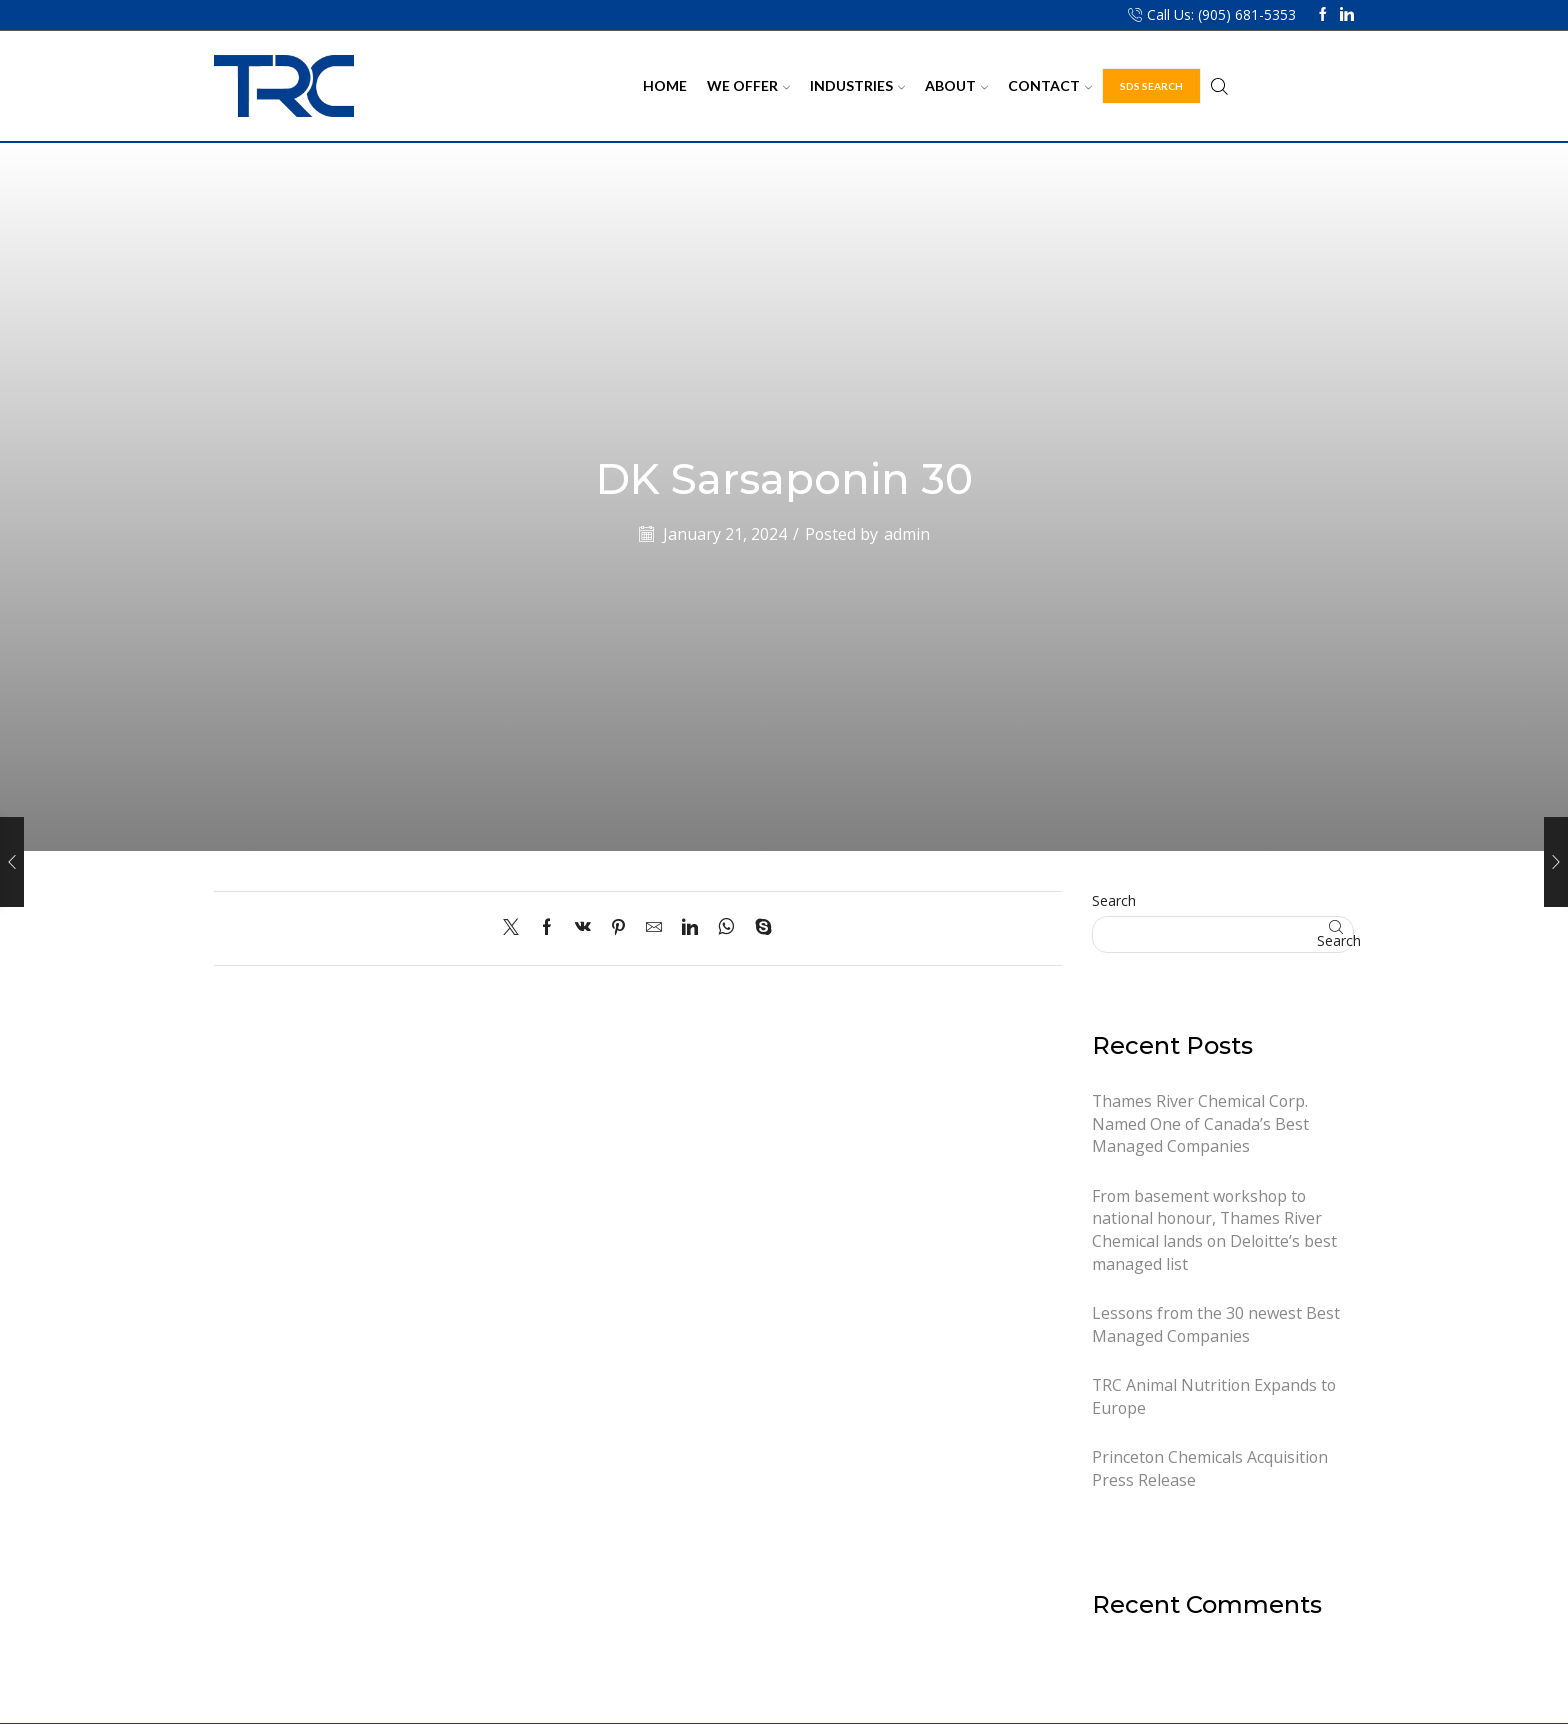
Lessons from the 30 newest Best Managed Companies (1216, 1324)
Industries (857, 85)
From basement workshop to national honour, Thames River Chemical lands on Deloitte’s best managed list (1214, 1230)
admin (907, 534)
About (956, 85)
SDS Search (1151, 86)
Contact (1050, 85)
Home (665, 85)
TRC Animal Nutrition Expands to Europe (1214, 1396)
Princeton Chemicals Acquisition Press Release (1210, 1468)
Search (1114, 900)
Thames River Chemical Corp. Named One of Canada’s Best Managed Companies (1200, 1124)
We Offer (748, 85)
